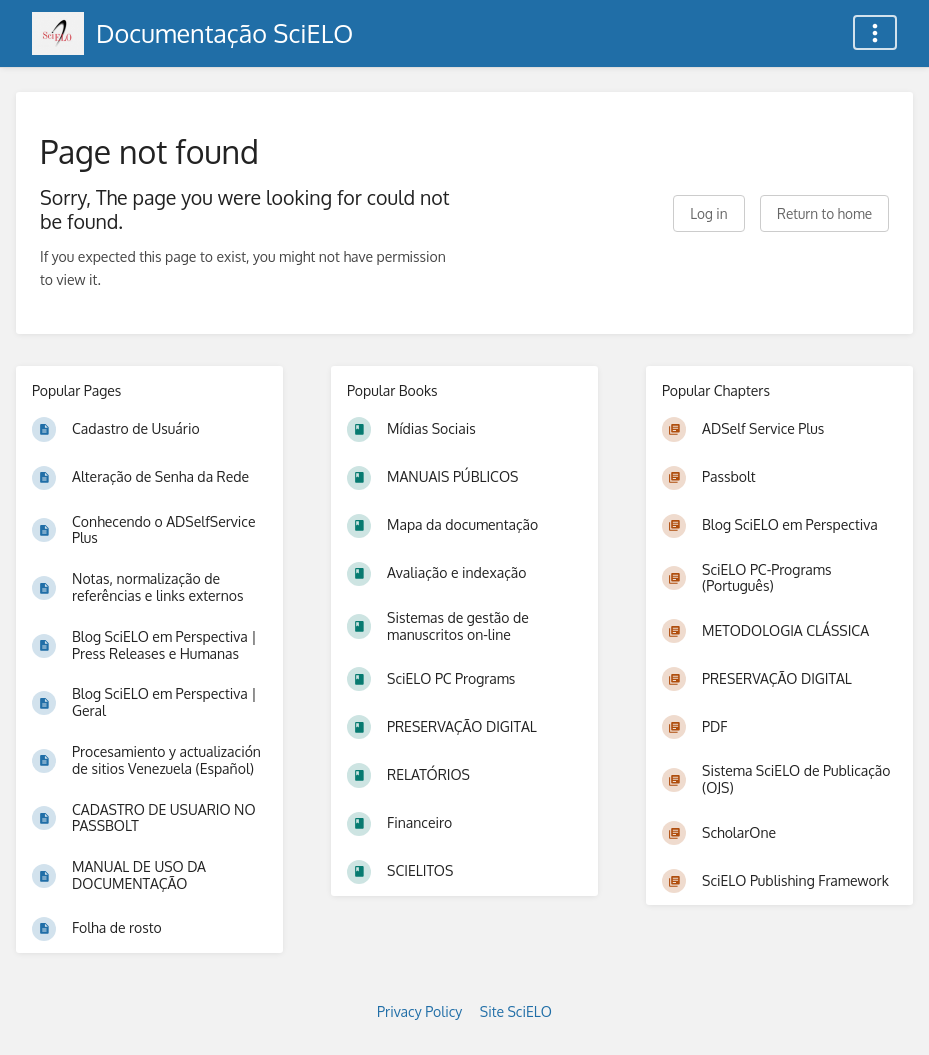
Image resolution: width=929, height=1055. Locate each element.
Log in (708, 213)
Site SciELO (516, 1011)
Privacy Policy (419, 1011)
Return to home (824, 213)
